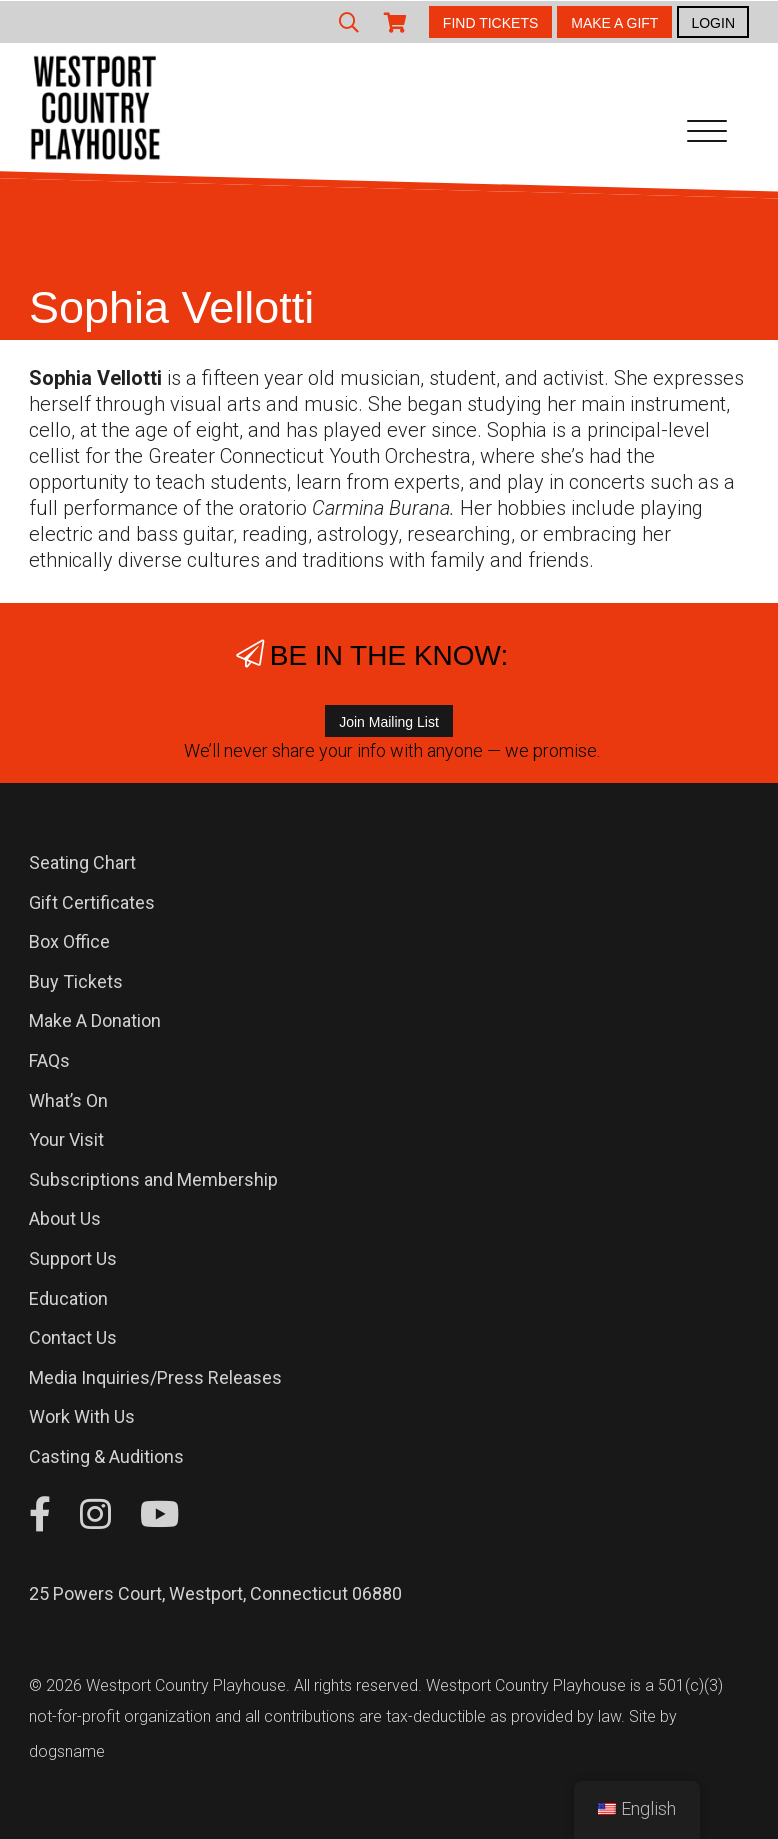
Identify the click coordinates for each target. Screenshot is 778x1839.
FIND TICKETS (490, 23)
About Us (65, 1218)
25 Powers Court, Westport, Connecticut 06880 (215, 1593)
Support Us (73, 1258)
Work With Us (82, 1416)
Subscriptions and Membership (153, 1179)
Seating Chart (82, 862)
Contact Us (73, 1337)
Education (68, 1298)
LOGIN (713, 23)
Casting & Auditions (106, 1456)
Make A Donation (95, 1020)
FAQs (49, 1060)
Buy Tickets (76, 981)
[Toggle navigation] (707, 135)
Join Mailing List (389, 722)
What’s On (68, 1100)
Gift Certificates (92, 902)
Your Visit (66, 1139)
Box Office (69, 941)
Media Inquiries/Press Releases (155, 1377)
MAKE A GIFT (614, 23)
